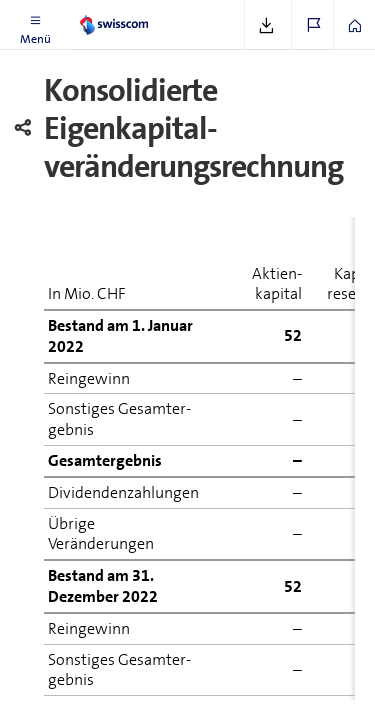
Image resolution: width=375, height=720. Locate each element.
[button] (35, 25)
